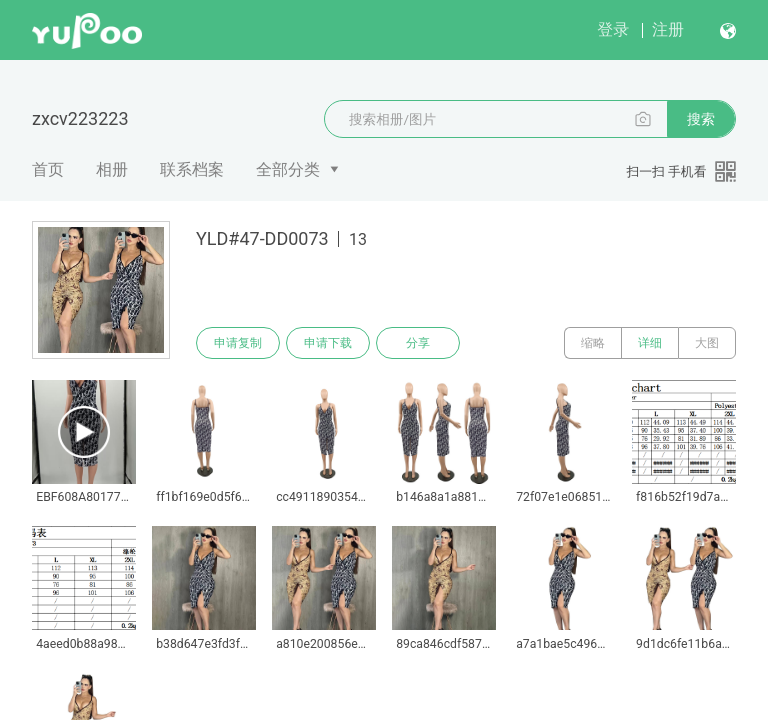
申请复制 (238, 343)
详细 (650, 343)
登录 (613, 29)
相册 (112, 169)
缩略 (593, 343)
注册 (668, 29)
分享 (418, 343)
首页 (48, 169)
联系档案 (192, 169)
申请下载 (328, 343)
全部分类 (288, 169)
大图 (707, 343)
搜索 (701, 119)
